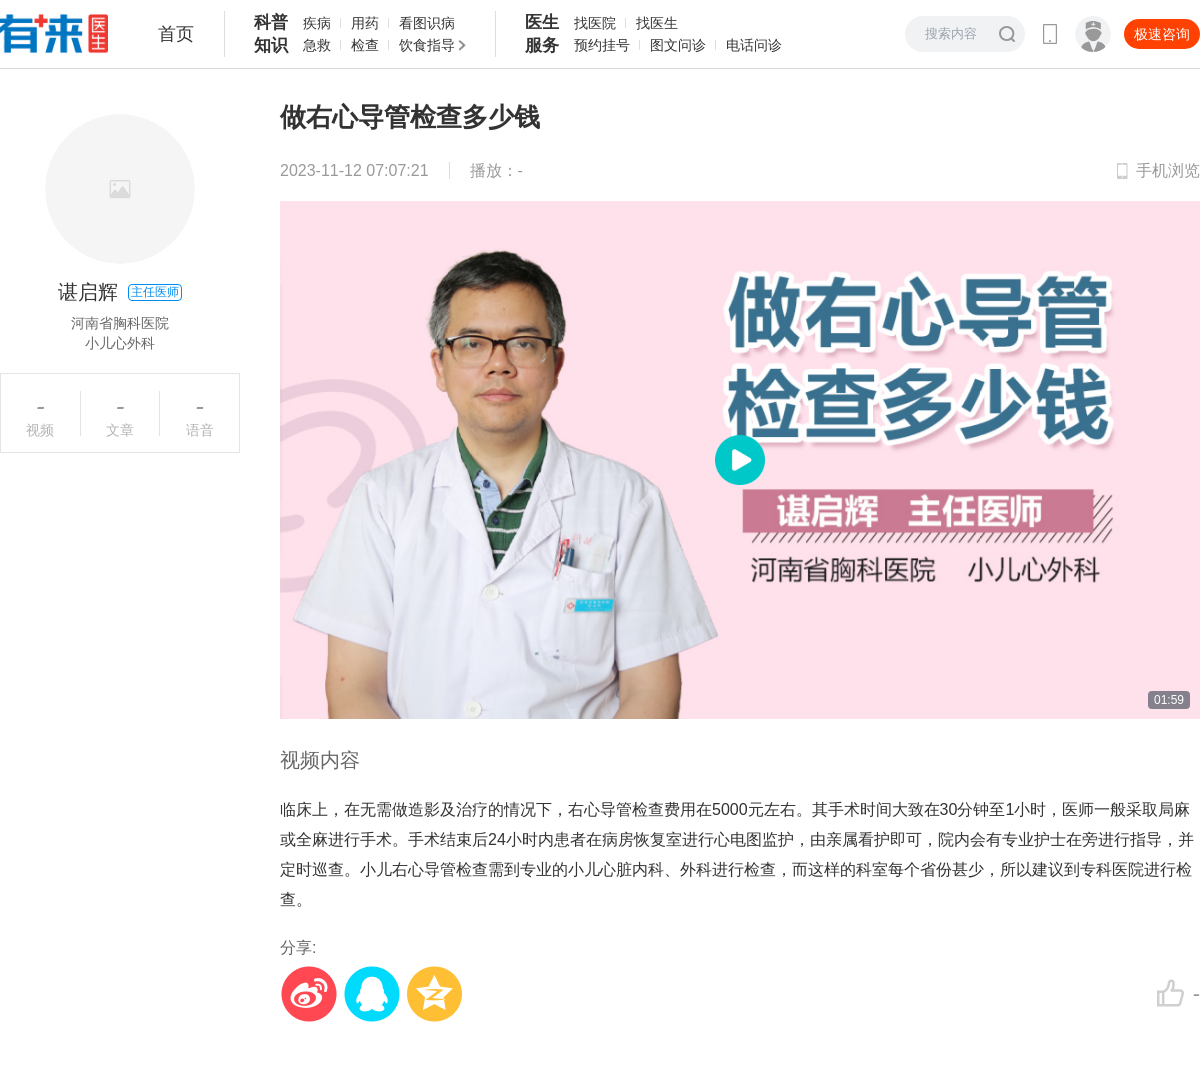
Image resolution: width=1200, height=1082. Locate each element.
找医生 (657, 23)
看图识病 (427, 23)
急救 (317, 45)
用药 (365, 23)
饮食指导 (427, 45)
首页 (176, 34)
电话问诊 (754, 45)
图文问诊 (678, 45)
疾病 (317, 23)
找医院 (595, 23)
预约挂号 (602, 45)
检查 (365, 45)
